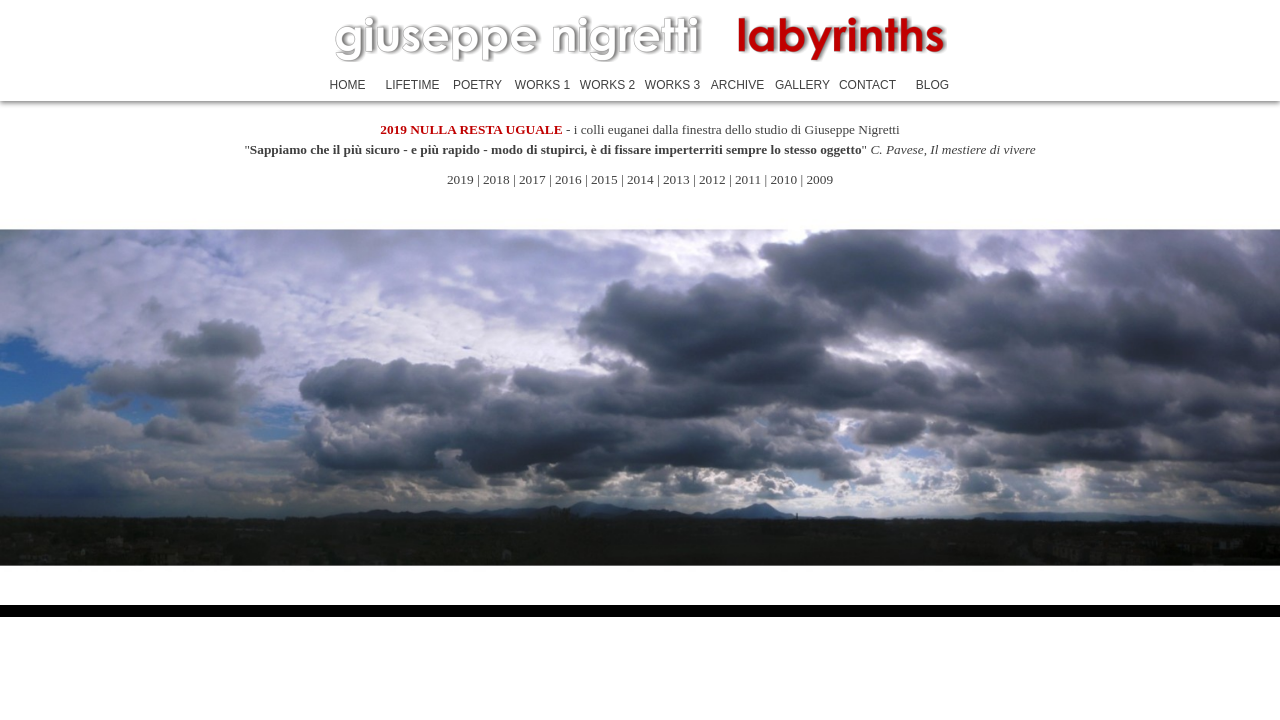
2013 (676, 179)
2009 (819, 179)
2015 (604, 179)
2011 (748, 179)
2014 (642, 179)
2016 (568, 179)
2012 (714, 179)
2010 (783, 179)
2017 (532, 179)
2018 (498, 179)
